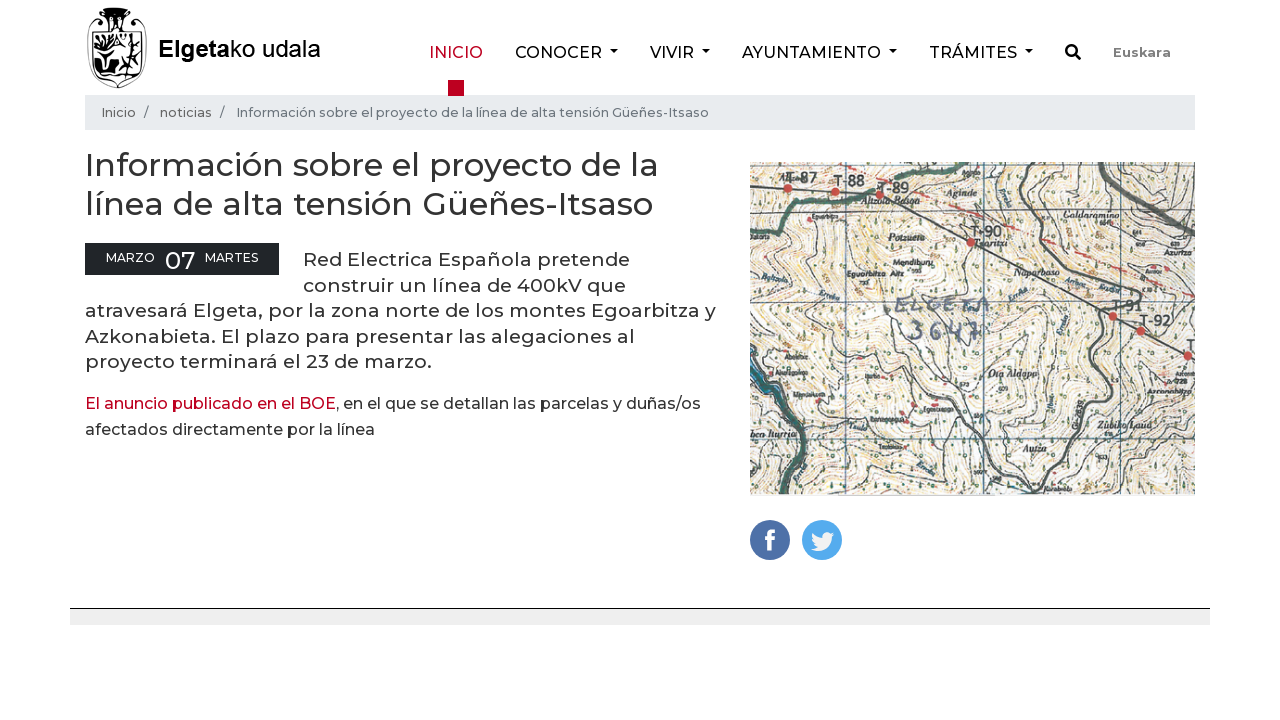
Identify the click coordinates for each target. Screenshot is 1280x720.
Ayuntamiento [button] (813, 52)
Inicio (456, 52)
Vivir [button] (674, 52)
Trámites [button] (975, 52)
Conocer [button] (560, 52)
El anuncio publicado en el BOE (210, 403)
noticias (186, 112)
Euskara (1142, 52)
